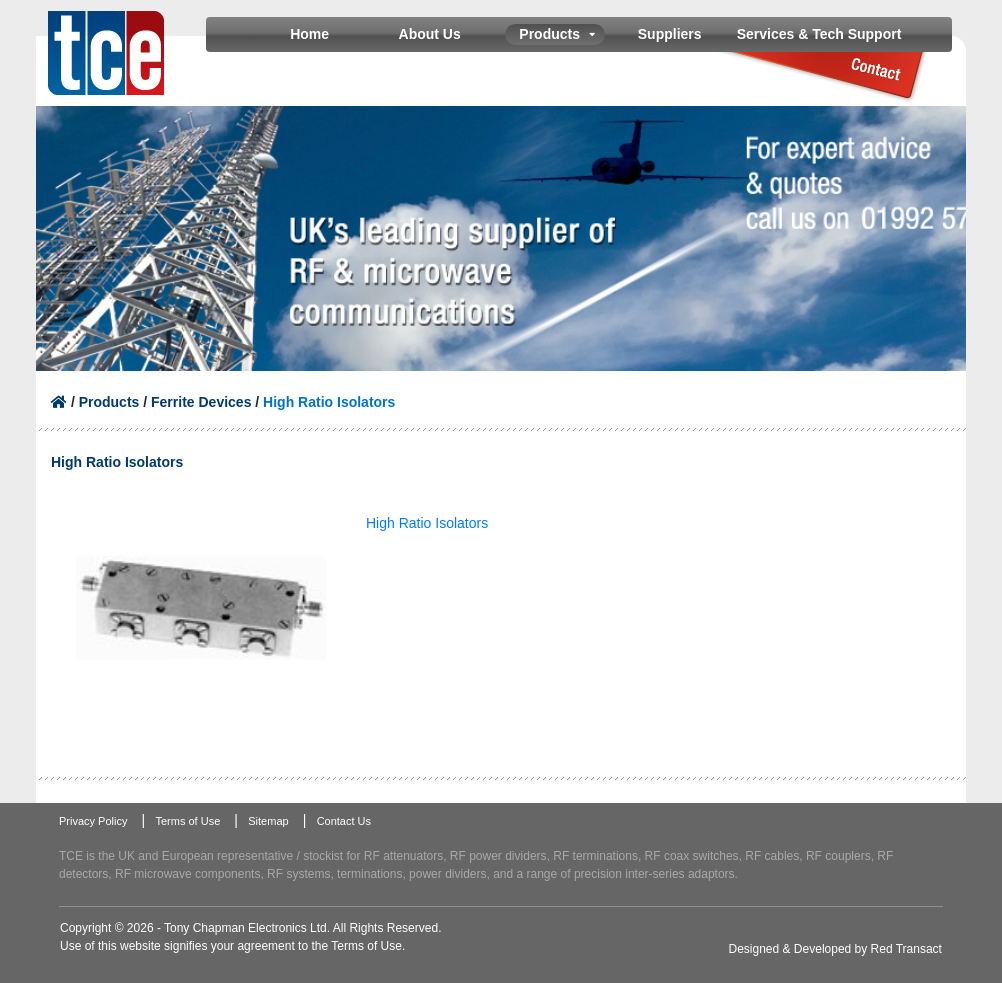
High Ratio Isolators (427, 523)
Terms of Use (187, 821)
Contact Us (344, 821)
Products (109, 402)
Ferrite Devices (201, 402)
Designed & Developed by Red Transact (835, 949)
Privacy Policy (93, 821)
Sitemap (268, 821)
